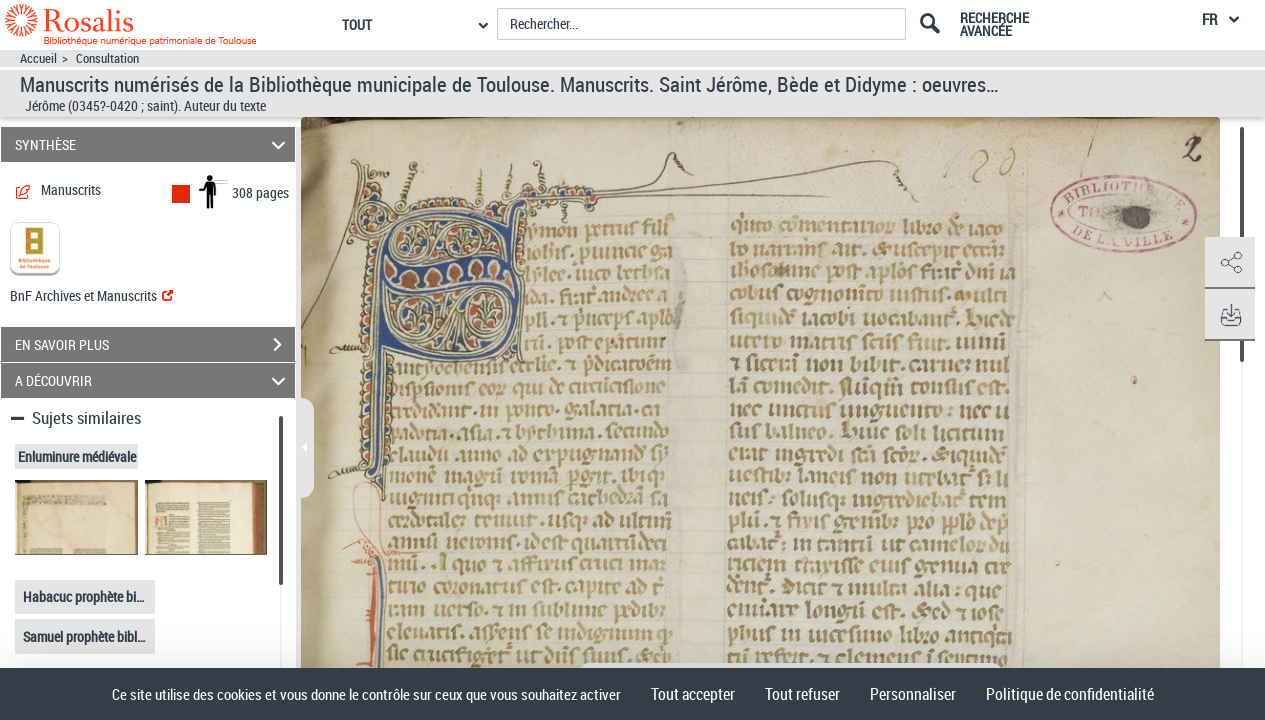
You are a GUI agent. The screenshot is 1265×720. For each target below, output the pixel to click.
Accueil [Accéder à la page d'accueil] (38, 58)
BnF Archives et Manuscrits (91, 295)
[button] (1230, 263)
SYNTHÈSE (153, 144)
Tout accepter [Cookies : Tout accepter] (693, 694)
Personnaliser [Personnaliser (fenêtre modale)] (913, 694)
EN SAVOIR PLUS (155, 345)
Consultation (107, 58)
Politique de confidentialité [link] (1070, 694)
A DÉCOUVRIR (153, 380)
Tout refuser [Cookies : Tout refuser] (802, 694)
